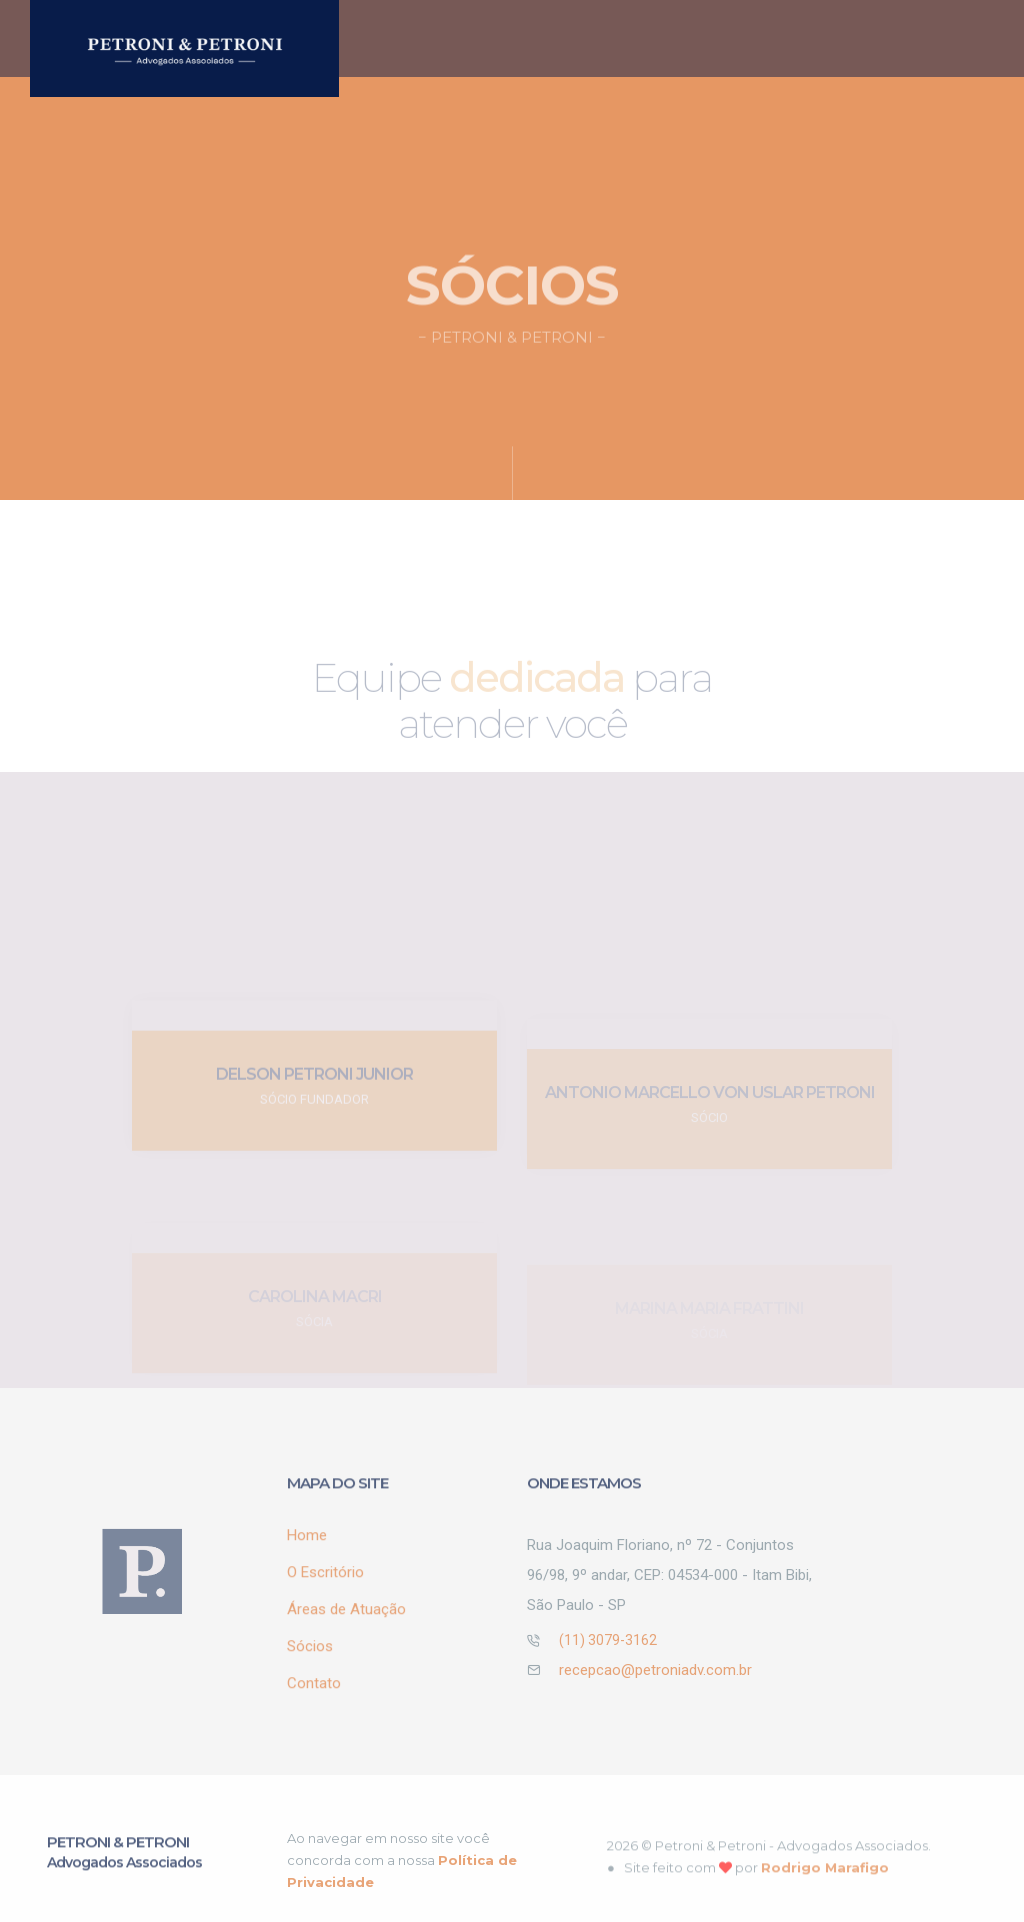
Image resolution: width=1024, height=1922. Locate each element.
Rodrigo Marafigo (825, 1884)
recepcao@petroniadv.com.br (655, 1682)
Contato (314, 1695)
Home (456, 25)
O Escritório (555, 38)
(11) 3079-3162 (608, 1652)
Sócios (806, 34)
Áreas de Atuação (667, 39)
